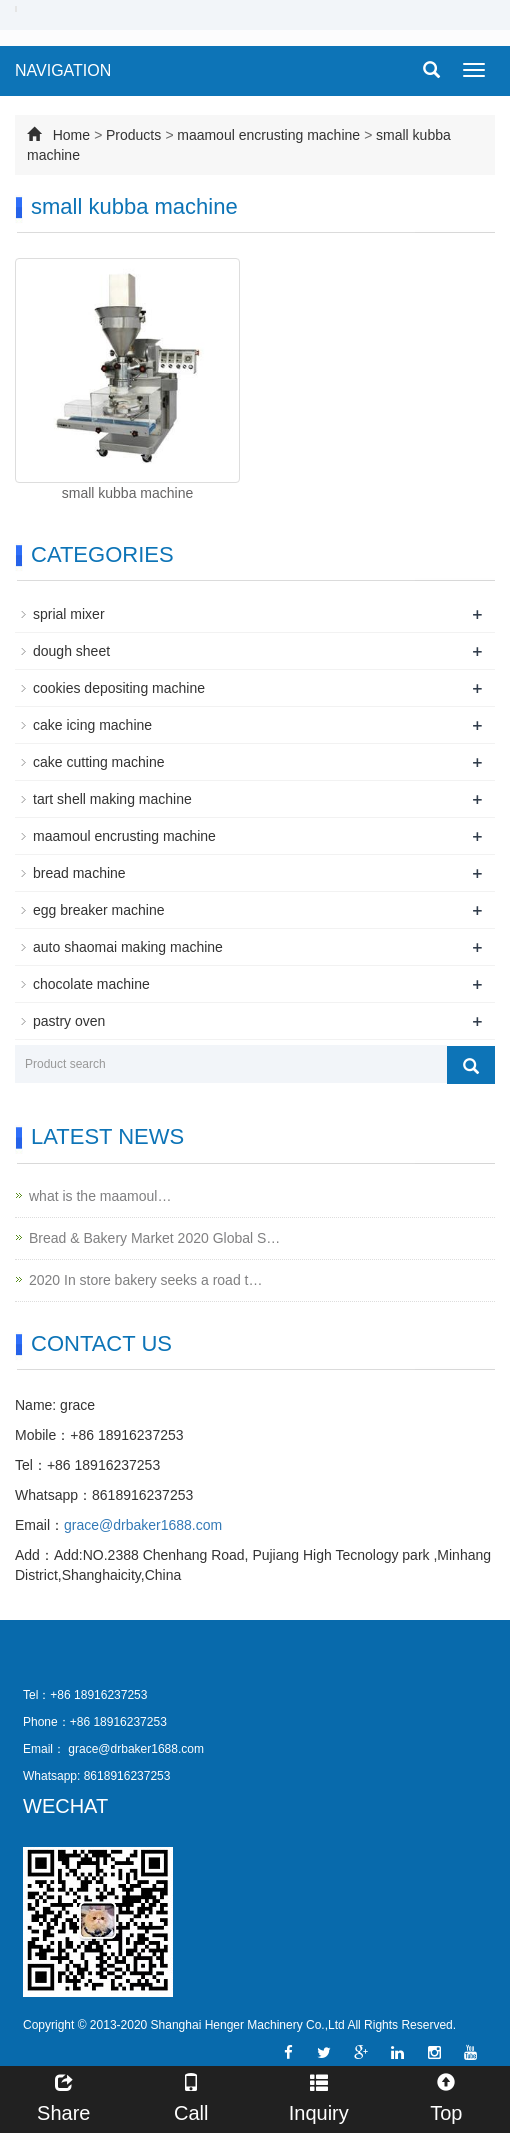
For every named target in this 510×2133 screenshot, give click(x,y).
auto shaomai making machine (128, 947)
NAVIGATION (63, 70)
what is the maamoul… (100, 1196)
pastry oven (69, 1021)
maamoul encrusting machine (270, 135)
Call (192, 2095)
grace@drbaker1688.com (143, 1525)
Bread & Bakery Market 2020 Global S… (154, 1238)
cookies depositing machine (119, 688)
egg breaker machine (99, 910)
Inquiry (319, 2095)
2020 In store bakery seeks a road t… (145, 1280)
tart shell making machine (112, 799)
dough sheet (71, 651)
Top (447, 2095)
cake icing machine (92, 725)
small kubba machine (128, 493)
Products (133, 135)
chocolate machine (91, 984)
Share (64, 2095)
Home (71, 135)
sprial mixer (69, 614)
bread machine (79, 873)
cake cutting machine (99, 762)
